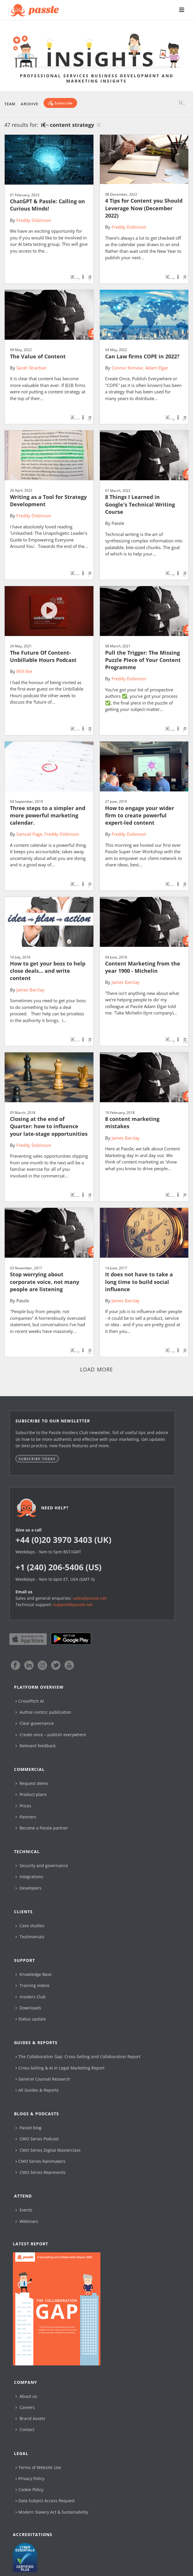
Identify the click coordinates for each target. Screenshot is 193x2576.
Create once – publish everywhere (50, 1734)
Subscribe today (37, 1459)
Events (23, 2210)
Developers (28, 1888)
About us (26, 2396)
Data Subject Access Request (45, 2500)
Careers (25, 2407)
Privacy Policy (29, 2478)
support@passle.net (73, 1604)
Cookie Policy (29, 2489)
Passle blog (28, 2127)
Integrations (29, 1876)
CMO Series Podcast (37, 2139)
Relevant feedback (35, 1745)
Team (9, 103)
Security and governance (41, 1865)
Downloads (28, 2008)
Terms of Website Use (38, 2467)
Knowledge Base (33, 1974)
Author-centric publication (43, 1712)
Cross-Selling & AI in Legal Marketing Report (60, 2068)
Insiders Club (30, 1997)
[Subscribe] (60, 103)
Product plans (31, 1794)
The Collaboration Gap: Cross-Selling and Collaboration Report (77, 2056)
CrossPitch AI (29, 1701)
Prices (23, 1806)
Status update (30, 2019)
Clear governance (34, 1723)
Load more (96, 1369)
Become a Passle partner (41, 1828)
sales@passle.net (90, 1598)
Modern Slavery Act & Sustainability (51, 2512)
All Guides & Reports (37, 2090)
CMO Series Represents (40, 2172)
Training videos (32, 1985)
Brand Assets (30, 2418)
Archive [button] (29, 103)
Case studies (29, 1925)
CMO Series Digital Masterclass (48, 2150)
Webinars (26, 2221)
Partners (25, 1817)
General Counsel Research (42, 2079)
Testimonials (29, 1936)
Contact (24, 2429)
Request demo (31, 1783)
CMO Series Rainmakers (40, 2161)
